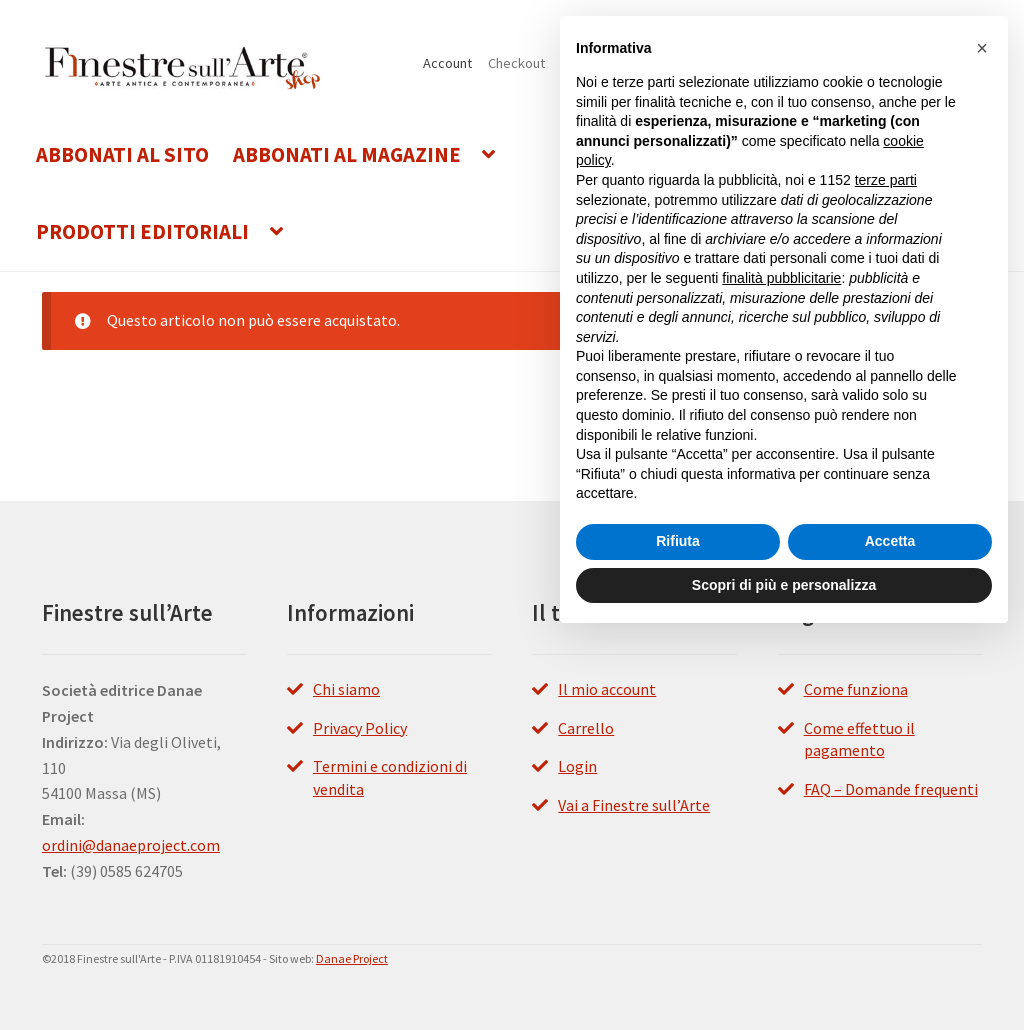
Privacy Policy (360, 728)
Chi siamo (346, 689)
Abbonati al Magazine (347, 155)
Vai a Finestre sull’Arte (634, 805)
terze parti (886, 180)
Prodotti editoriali (142, 232)
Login (577, 766)
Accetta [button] (890, 541)
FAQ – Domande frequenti (891, 789)
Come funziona (856, 689)
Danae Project (352, 958)
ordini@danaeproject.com (131, 845)
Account (447, 63)
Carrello (586, 728)
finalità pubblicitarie (781, 278)
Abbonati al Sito (122, 155)
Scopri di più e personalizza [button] (784, 585)
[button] (982, 48)
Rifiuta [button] (678, 541)
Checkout (516, 63)
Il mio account (607, 689)
